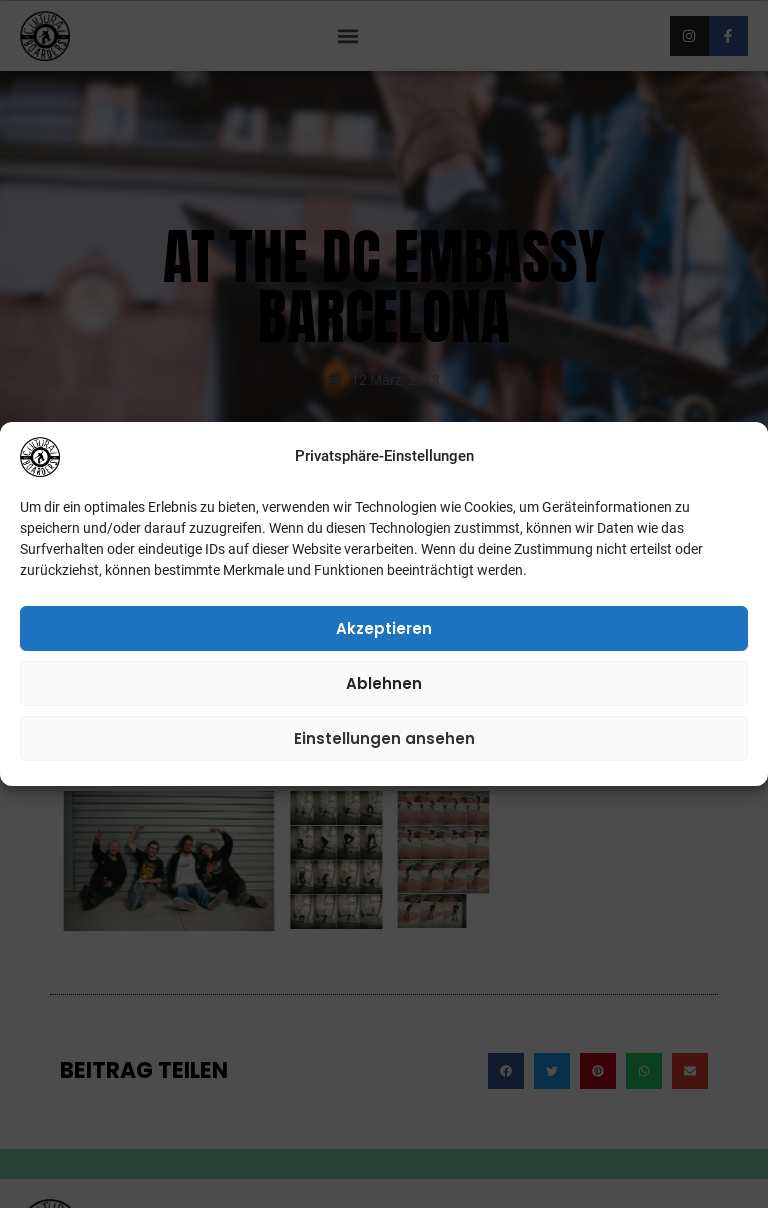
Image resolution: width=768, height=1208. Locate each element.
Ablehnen (384, 683)
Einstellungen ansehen (384, 738)
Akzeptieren (384, 628)
